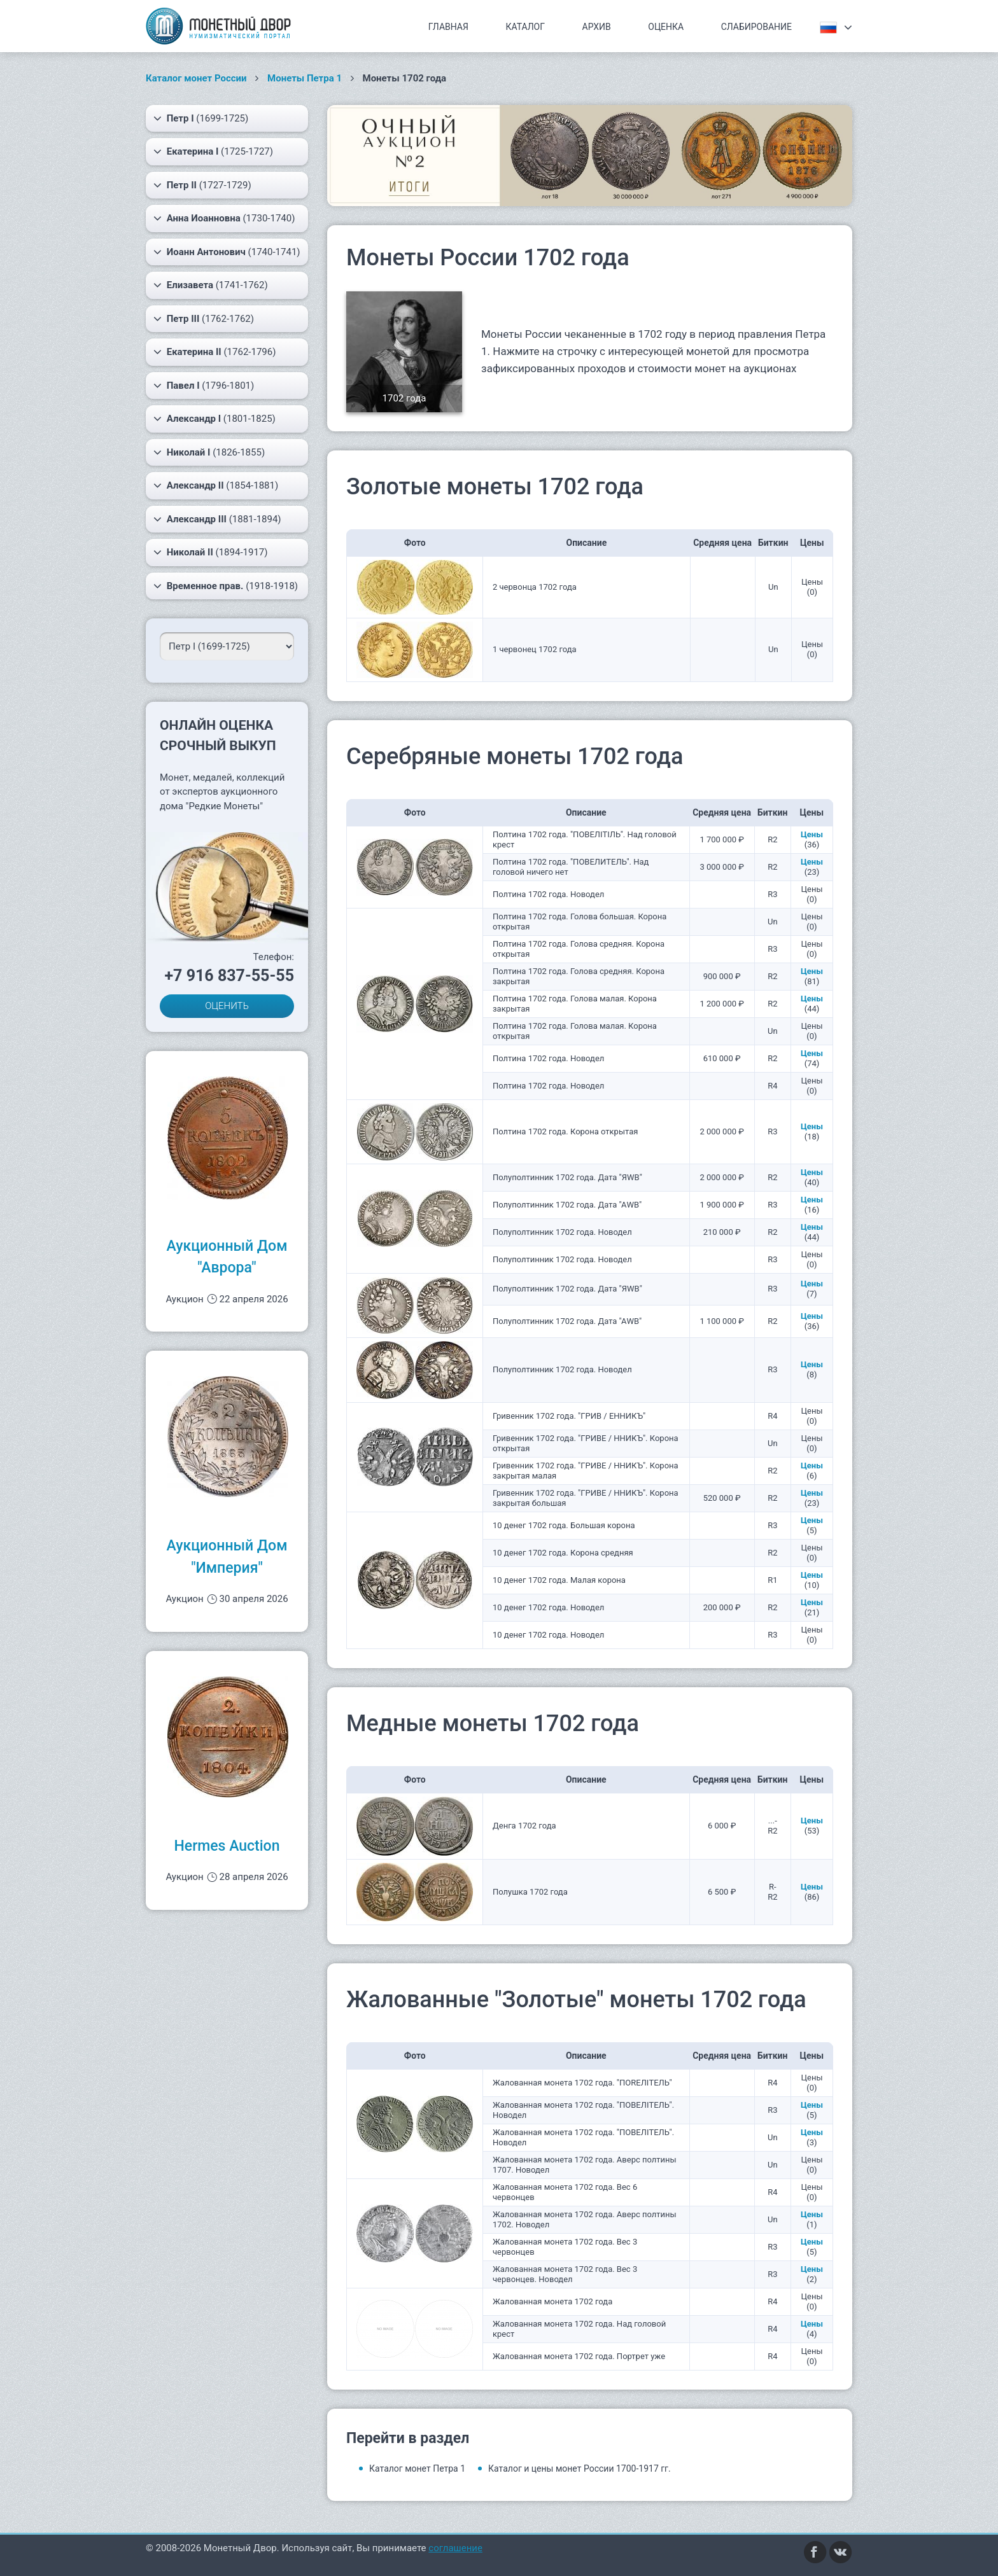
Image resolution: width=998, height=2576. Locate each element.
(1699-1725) (200, 118)
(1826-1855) (209, 452)
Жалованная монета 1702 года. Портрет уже (579, 2356)
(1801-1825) (214, 418)
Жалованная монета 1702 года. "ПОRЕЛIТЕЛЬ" (582, 2082)
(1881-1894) (217, 519)
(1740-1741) (226, 252)
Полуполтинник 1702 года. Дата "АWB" (567, 1204)
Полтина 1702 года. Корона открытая (565, 1131)
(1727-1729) (202, 185)
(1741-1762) (210, 285)
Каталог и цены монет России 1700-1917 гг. (579, 2468)
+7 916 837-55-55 (229, 975)
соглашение (455, 2548)
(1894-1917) (210, 552)
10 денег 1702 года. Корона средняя (563, 1552)
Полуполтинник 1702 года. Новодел (562, 1232)
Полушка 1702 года (530, 1892)
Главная (448, 27)
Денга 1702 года (524, 1825)
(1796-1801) (203, 385)
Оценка (666, 27)
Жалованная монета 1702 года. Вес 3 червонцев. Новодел (565, 2274)
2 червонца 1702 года (535, 587)
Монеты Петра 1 (304, 78)
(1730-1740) (224, 218)
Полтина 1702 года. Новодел (548, 894)
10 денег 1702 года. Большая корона (564, 1525)
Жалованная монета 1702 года (552, 2301)
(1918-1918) (225, 586)
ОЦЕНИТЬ (227, 1006)
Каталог (525, 27)
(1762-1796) (214, 351)
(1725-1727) (213, 151)
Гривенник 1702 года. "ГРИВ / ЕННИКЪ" (569, 1416)
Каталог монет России (196, 78)
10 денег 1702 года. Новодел (548, 1607)
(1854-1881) (215, 485)
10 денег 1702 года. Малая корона (559, 1580)
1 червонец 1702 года (535, 649)
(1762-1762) (203, 318)
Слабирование (756, 27)
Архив (596, 27)
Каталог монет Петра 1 (417, 2468)
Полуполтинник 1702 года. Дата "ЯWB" (567, 1177)
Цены (812, 834)
